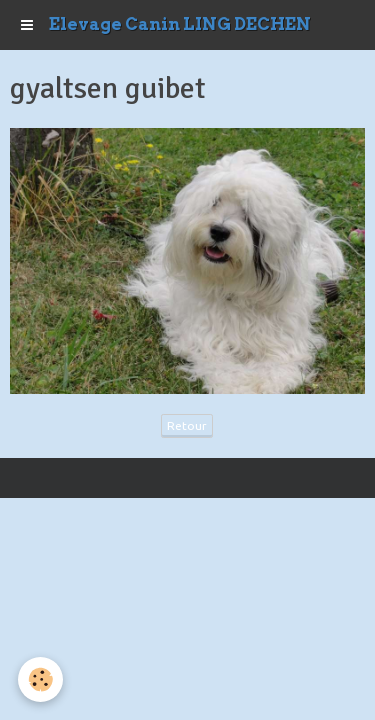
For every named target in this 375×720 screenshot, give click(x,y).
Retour (187, 425)
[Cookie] (40, 679)
